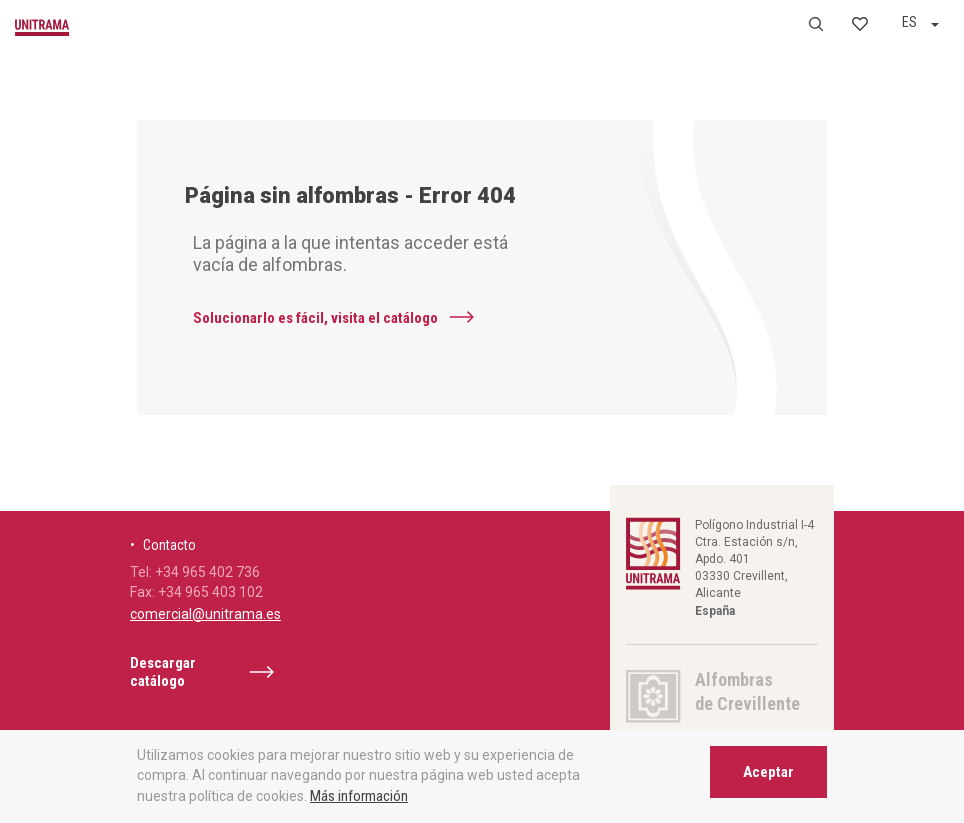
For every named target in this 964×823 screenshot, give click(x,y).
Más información (359, 796)
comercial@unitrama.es (205, 614)
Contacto (169, 545)
